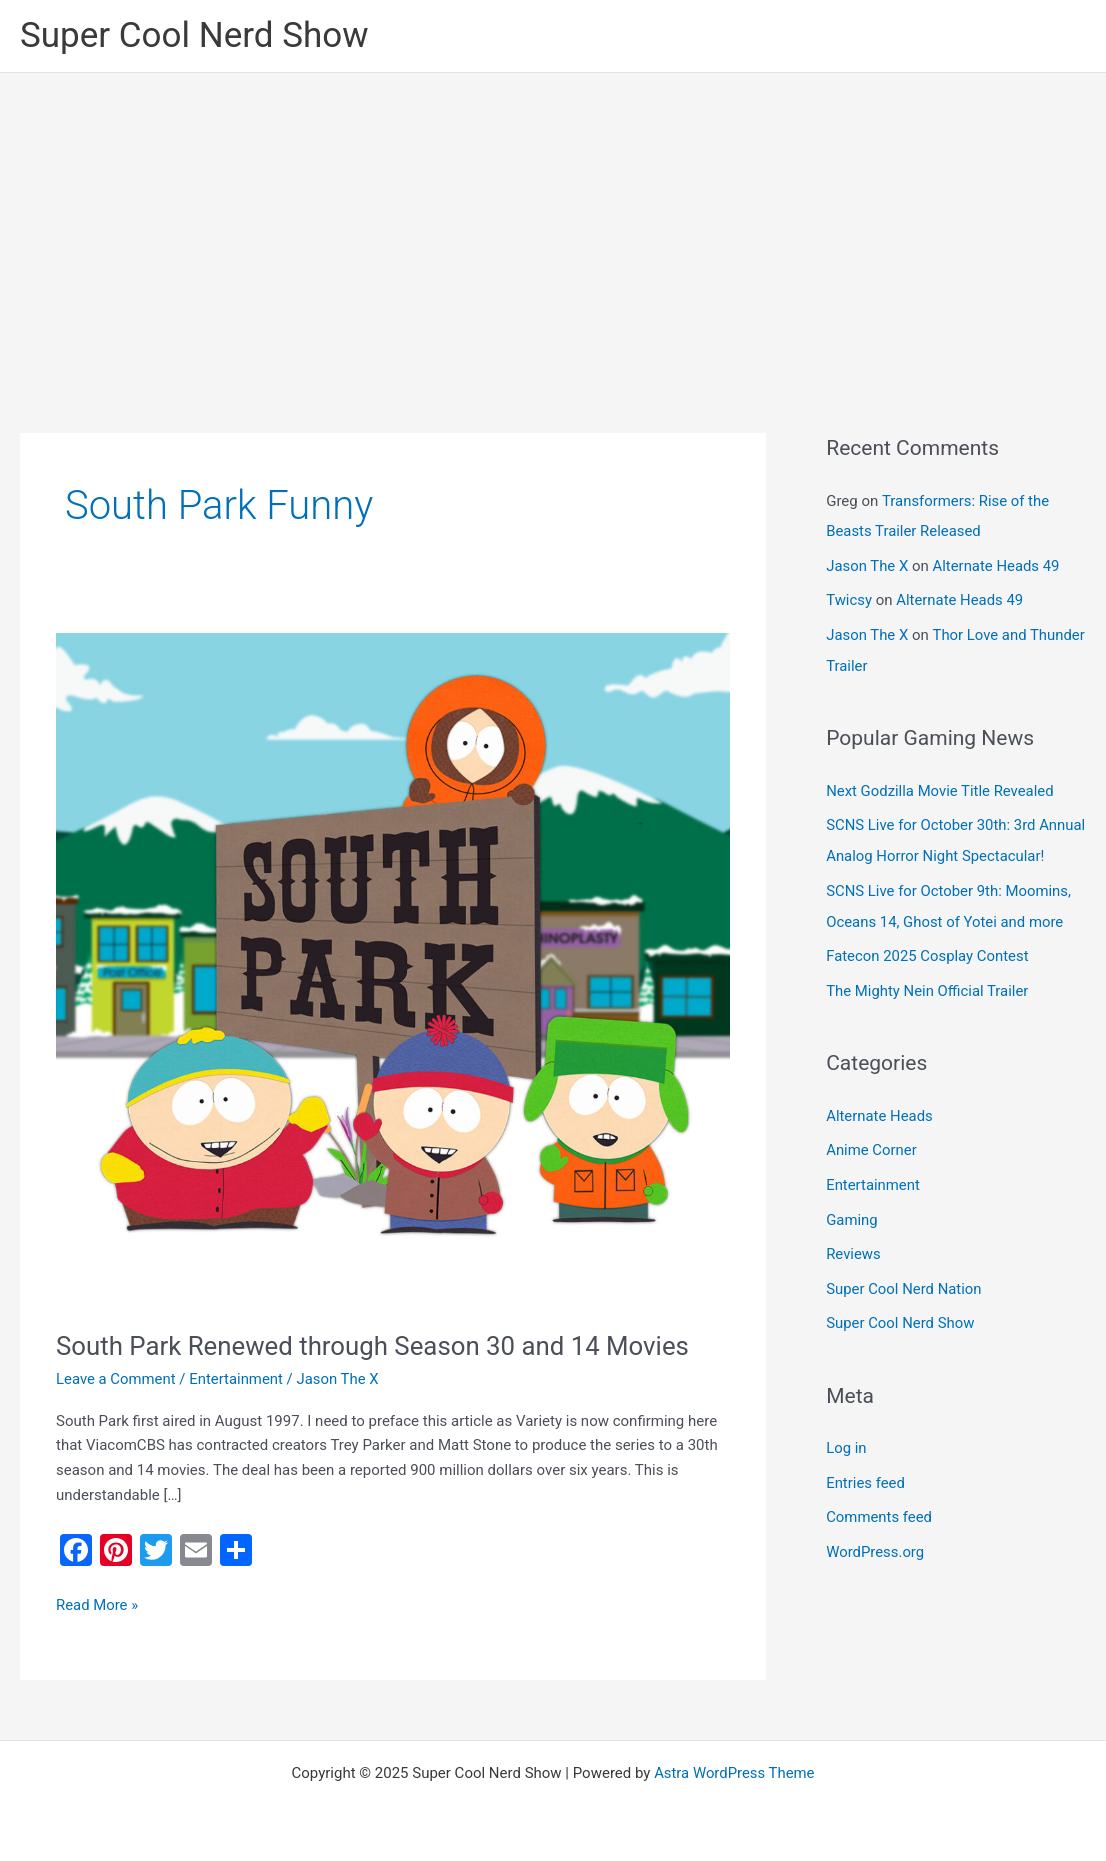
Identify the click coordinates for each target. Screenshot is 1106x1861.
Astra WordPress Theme (734, 1773)
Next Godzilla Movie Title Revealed (940, 786)
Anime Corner (871, 1170)
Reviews (853, 1271)
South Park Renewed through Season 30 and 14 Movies (375, 1346)
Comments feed (879, 1530)
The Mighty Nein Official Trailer (928, 1011)
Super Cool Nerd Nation (904, 1305)
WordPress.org (875, 1564)
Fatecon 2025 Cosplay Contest (928, 978)
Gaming (852, 1237)
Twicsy (849, 598)
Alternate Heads (879, 1136)
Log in (846, 1463)
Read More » (97, 1603)
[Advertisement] (553, 223)
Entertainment (237, 1379)
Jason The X (867, 564)
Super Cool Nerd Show (194, 35)
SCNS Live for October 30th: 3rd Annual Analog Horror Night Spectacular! (931, 850)
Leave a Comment (116, 1379)
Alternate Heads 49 (997, 564)
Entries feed (865, 1497)
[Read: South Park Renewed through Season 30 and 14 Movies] (393, 969)
